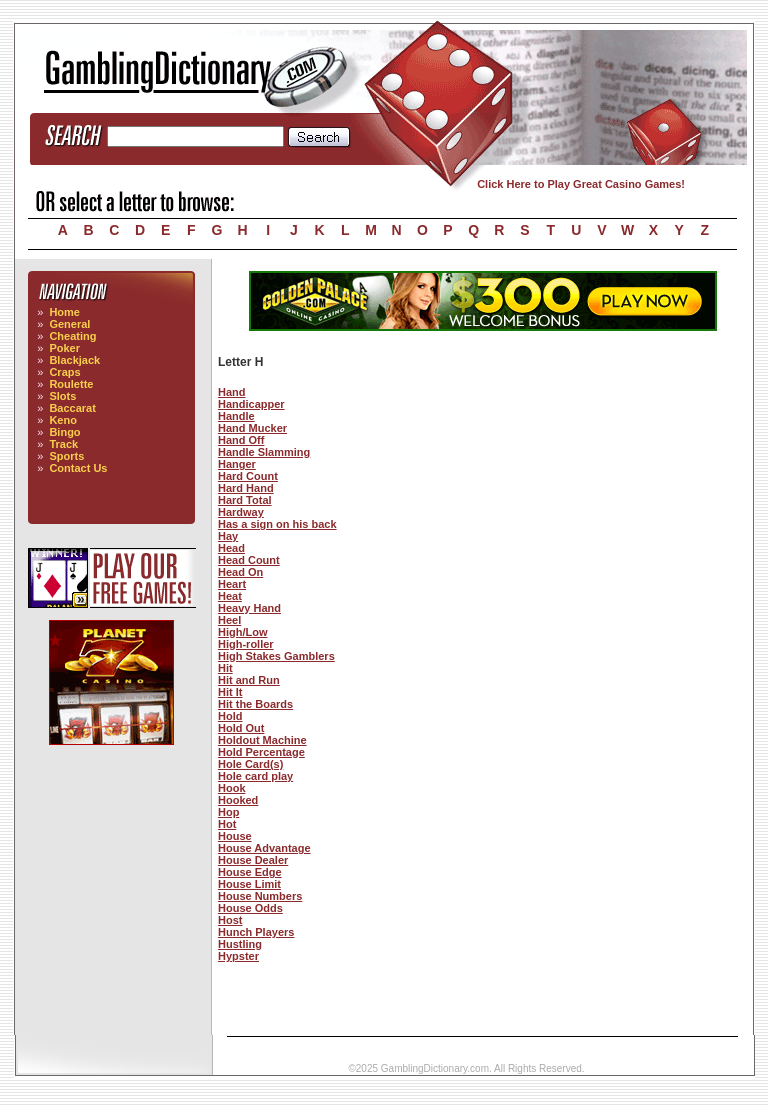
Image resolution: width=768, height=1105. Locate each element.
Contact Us (78, 468)
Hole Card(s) (250, 764)
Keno (63, 420)
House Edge (250, 872)
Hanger (237, 464)
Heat (230, 596)
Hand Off (241, 440)
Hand (232, 392)
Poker (64, 348)
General (69, 324)
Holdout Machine (262, 740)
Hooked (238, 800)
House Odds (250, 908)
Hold (230, 716)
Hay (228, 536)
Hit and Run (249, 680)
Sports (66, 456)
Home (64, 312)
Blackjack (74, 360)
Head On (240, 572)
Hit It (230, 692)
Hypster (238, 956)
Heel (229, 620)
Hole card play (255, 776)
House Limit (249, 884)
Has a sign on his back (277, 524)
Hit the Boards (255, 704)
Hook (232, 788)
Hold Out (241, 728)
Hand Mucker (252, 428)
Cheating (72, 336)
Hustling (240, 944)
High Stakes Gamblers (276, 656)
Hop (228, 812)
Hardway (241, 512)
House (235, 836)
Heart (232, 584)
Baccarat (72, 408)
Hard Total (245, 500)
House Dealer (253, 860)
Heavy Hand (249, 608)
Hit (225, 668)
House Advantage (264, 848)
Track (63, 444)
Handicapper (251, 404)
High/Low (243, 632)
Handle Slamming (264, 452)
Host (230, 920)
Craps (64, 372)
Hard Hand (246, 488)
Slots (62, 396)
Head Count (249, 560)
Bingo (64, 432)
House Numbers (260, 896)
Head (231, 548)
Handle (236, 416)
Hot (227, 824)
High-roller (246, 644)
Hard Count (248, 476)
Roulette (71, 384)
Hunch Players (256, 932)
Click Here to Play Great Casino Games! (581, 184)
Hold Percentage (261, 752)
